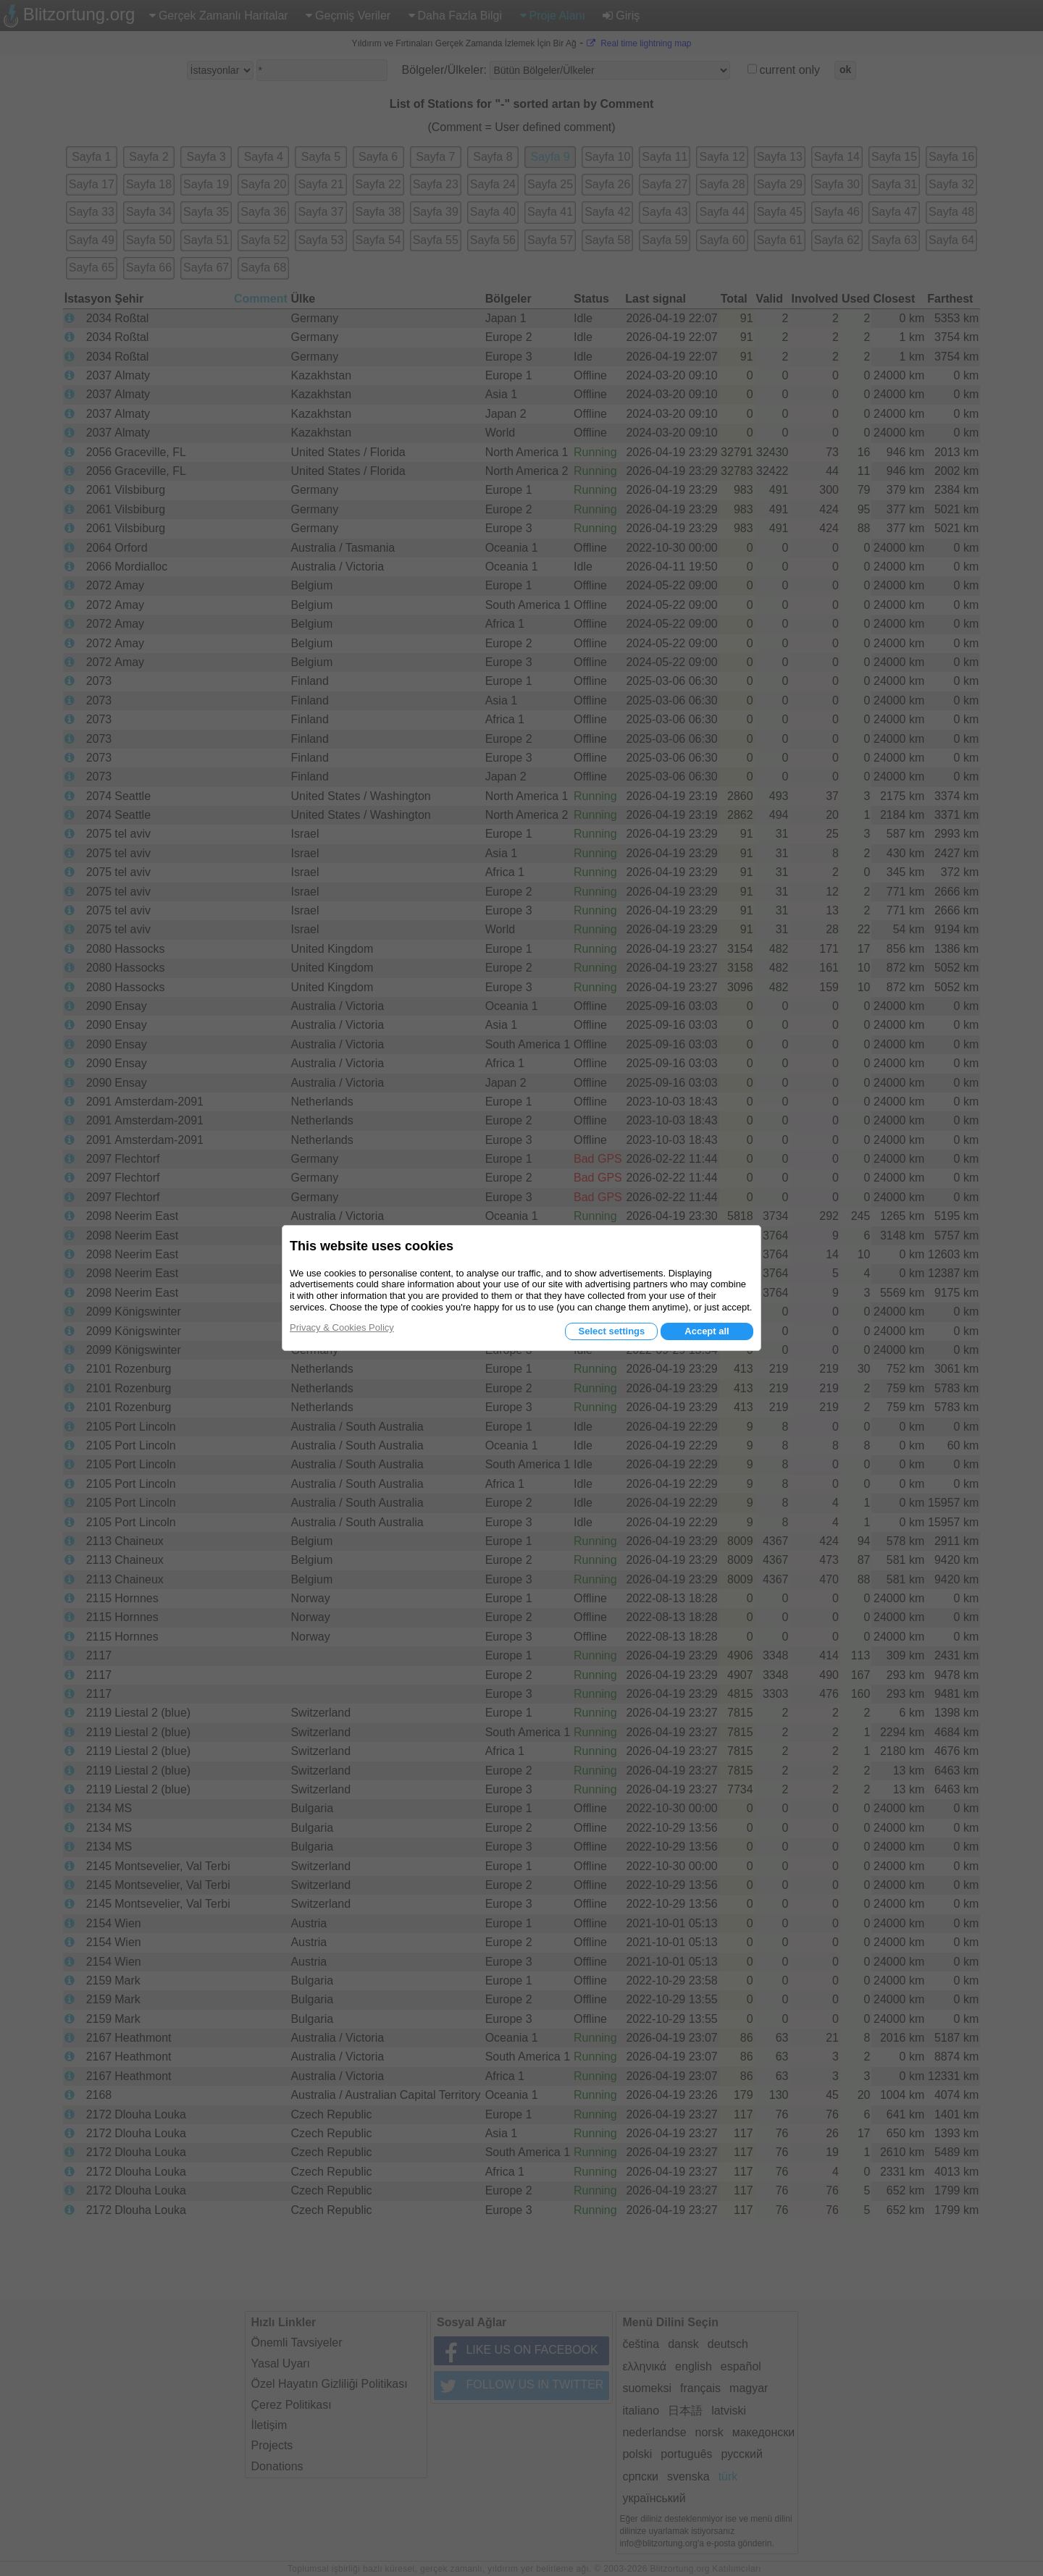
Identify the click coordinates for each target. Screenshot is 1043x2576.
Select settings (611, 1331)
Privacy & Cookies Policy (342, 1327)
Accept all (706, 1331)
